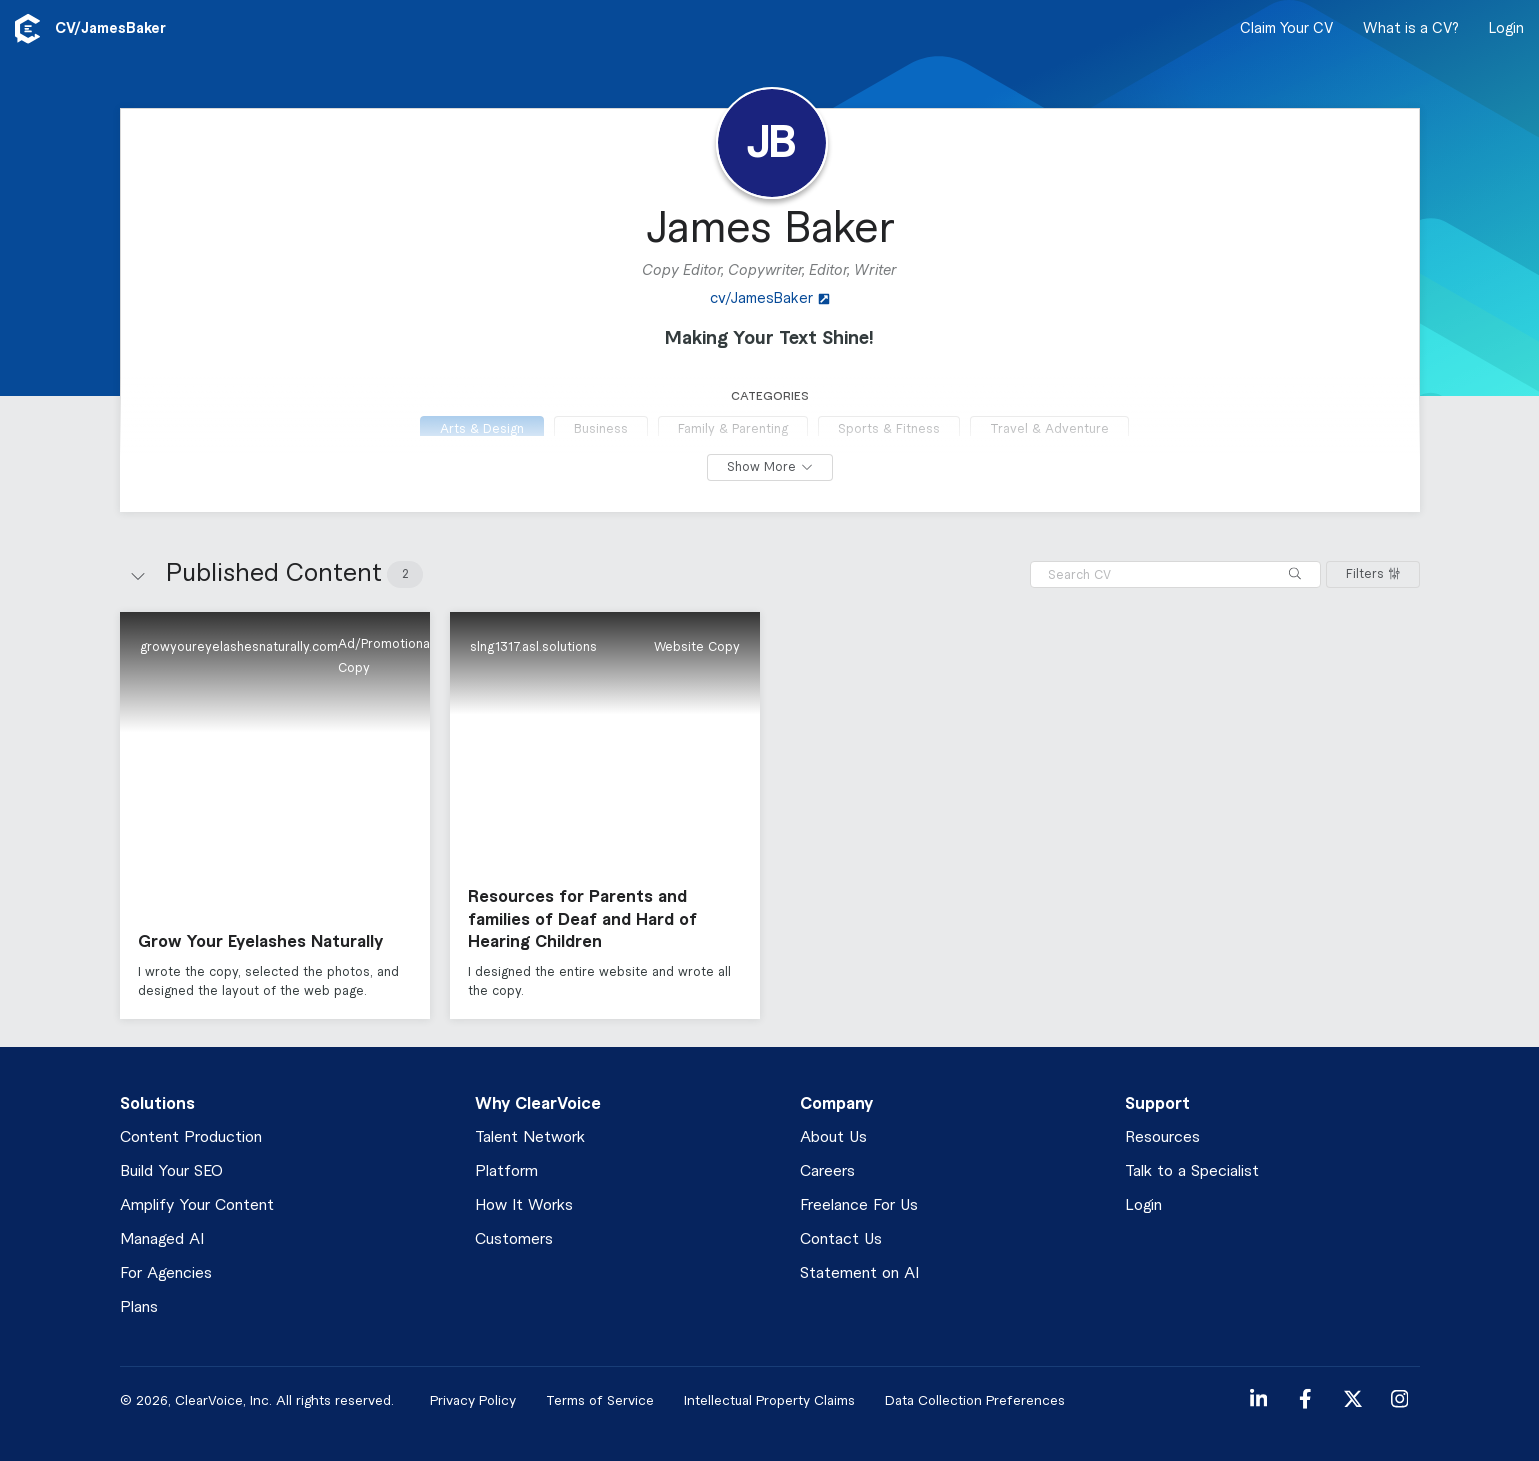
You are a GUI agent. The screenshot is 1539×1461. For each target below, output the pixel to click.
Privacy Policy (473, 1400)
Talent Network (530, 1137)
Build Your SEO (171, 1171)
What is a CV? (1411, 29)
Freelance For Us (859, 1205)
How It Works (524, 1205)
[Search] (1295, 574)
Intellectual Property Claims (769, 1400)
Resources (1162, 1137)
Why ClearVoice (538, 1104)
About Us (833, 1137)
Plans (139, 1307)
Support (1157, 1104)
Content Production (191, 1137)
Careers (827, 1171)
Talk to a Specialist (1192, 1171)
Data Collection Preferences (975, 1400)
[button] (275, 815)
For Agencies (166, 1273)
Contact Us (841, 1239)
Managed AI (162, 1239)
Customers (514, 1239)
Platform (506, 1171)
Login (1506, 29)
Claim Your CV (1286, 29)
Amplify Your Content (197, 1205)
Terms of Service (600, 1400)
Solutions (157, 1104)
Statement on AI (859, 1273)
